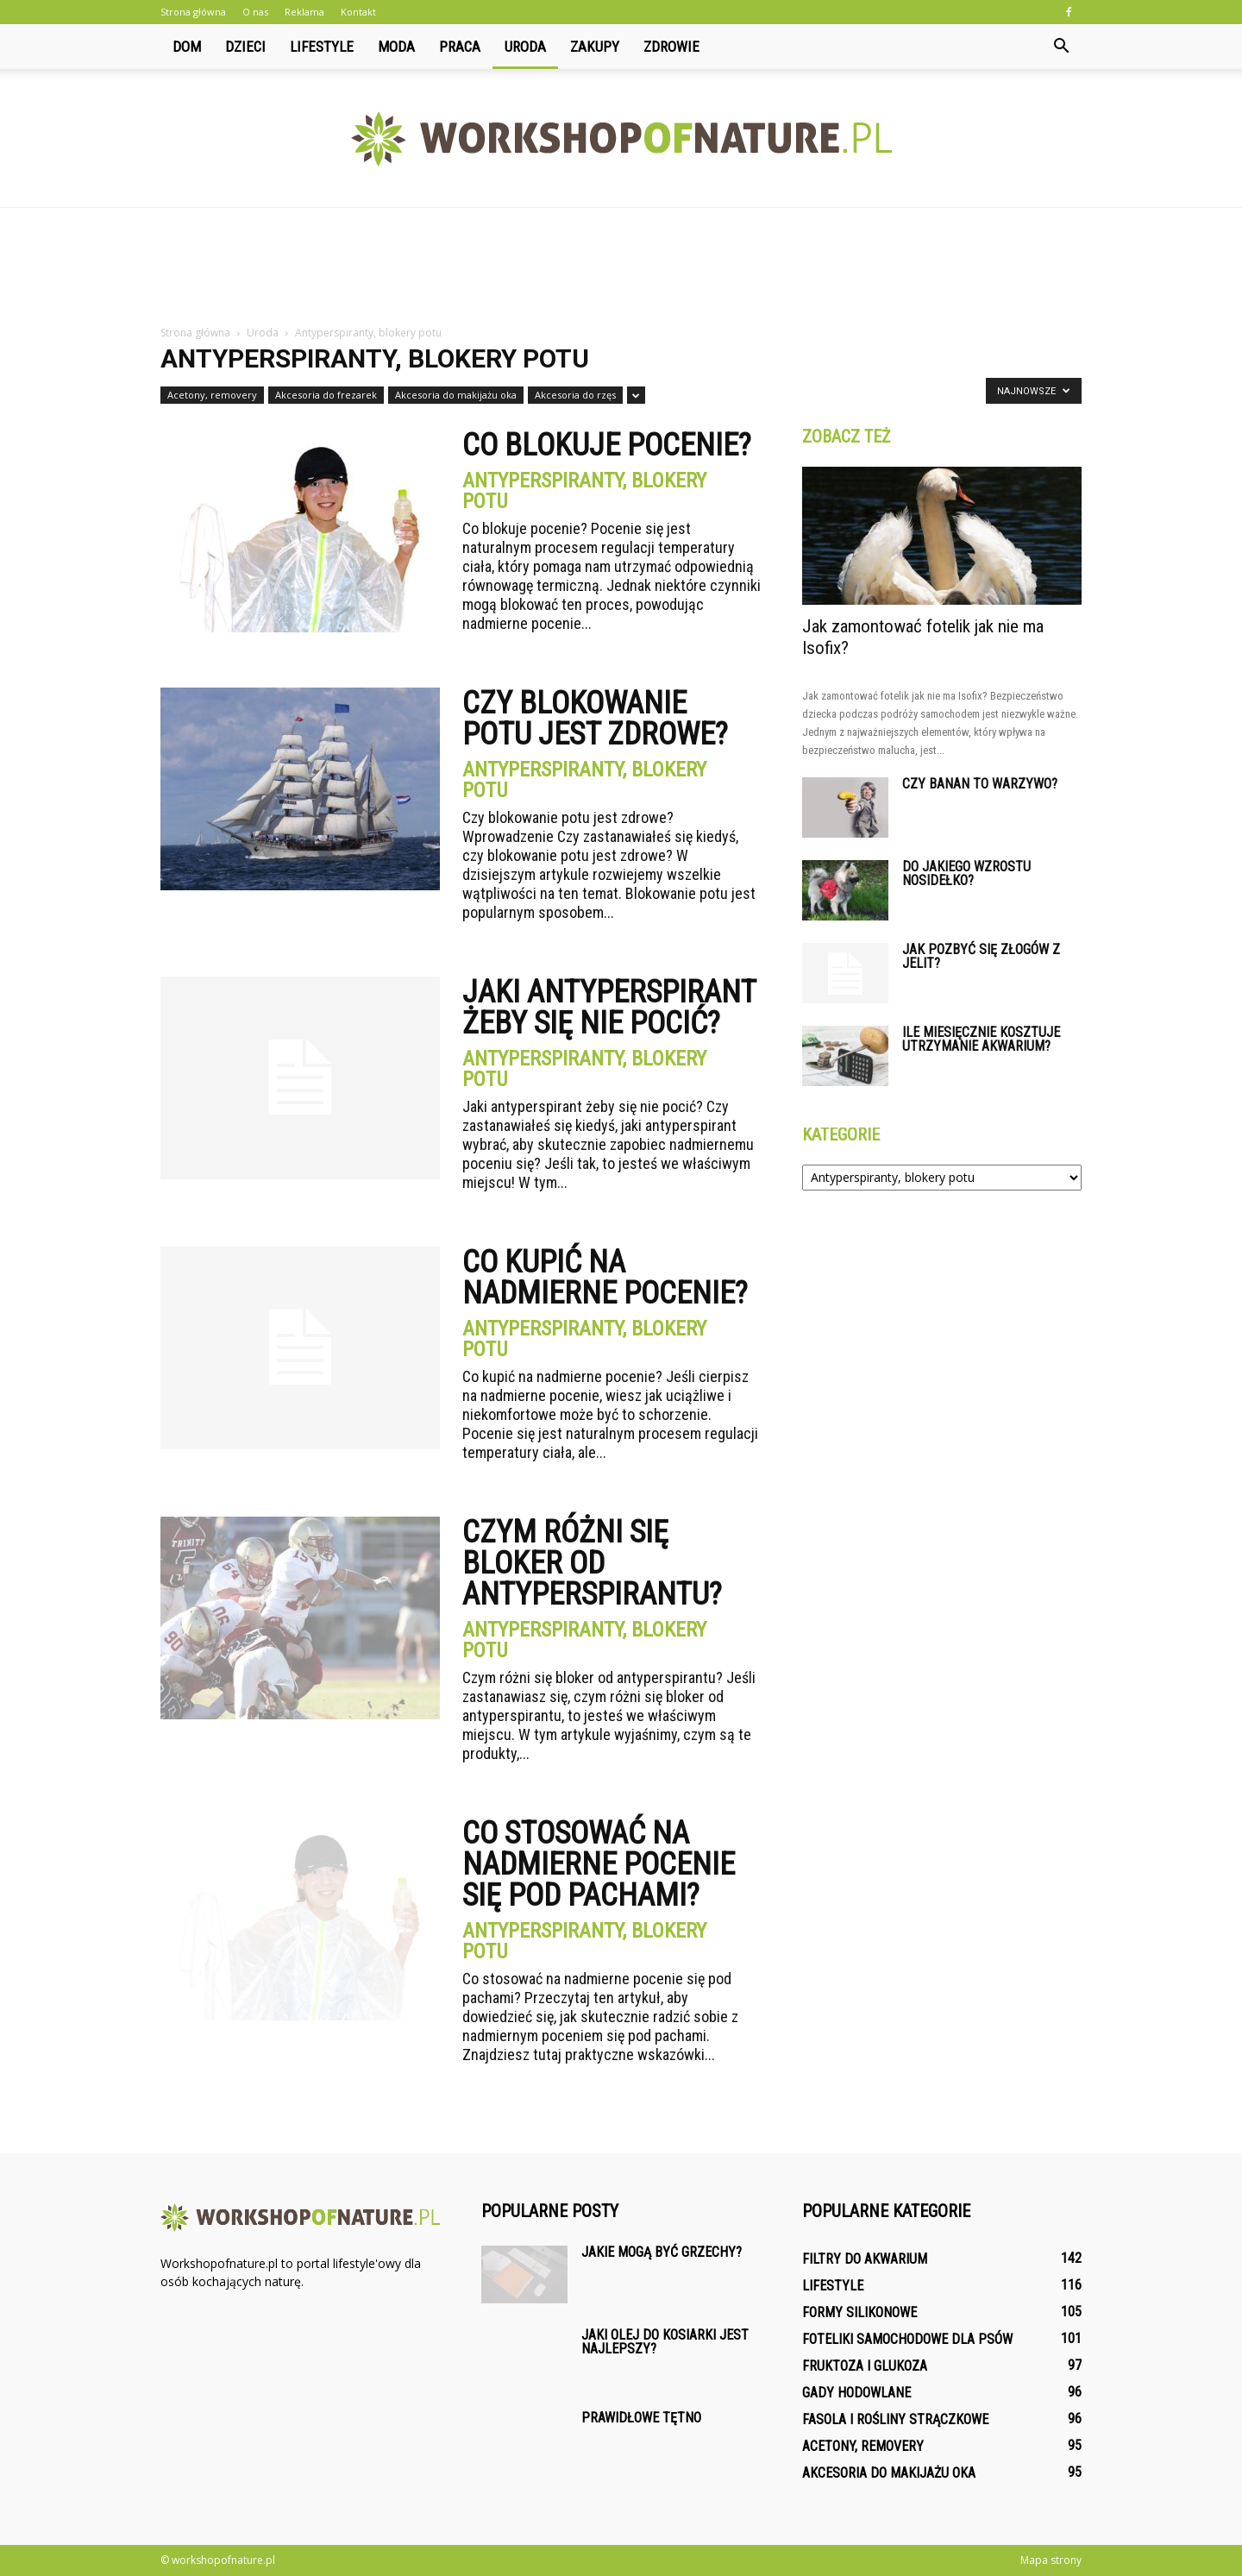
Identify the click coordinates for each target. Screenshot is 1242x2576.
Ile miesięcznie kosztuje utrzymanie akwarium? (981, 1039)
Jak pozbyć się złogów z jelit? (981, 956)
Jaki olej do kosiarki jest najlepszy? (665, 2342)
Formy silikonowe (859, 2312)
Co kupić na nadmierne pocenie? (605, 1277)
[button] (1061, 46)
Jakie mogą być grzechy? (661, 2252)
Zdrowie (671, 46)
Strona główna (193, 11)
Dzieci (245, 46)
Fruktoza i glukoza (864, 2366)
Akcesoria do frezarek (326, 394)
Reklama (304, 11)
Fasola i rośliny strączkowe (895, 2419)
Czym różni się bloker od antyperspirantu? (592, 1563)
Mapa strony (1051, 2560)
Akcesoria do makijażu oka (456, 394)
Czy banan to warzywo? (979, 784)
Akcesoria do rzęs (575, 394)
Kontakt (358, 11)
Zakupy (594, 46)
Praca (459, 46)
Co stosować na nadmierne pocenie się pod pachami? (598, 1864)
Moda (396, 46)
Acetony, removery (212, 394)
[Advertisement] (621, 267)
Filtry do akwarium (864, 2259)
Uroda (525, 46)
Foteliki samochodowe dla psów (907, 2339)
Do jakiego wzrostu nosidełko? (966, 873)
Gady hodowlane (856, 2392)
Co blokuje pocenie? (606, 445)
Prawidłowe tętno (641, 2418)
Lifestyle (322, 46)
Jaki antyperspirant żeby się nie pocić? (609, 1007)
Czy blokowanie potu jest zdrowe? (595, 718)
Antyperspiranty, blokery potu (584, 491)
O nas (255, 11)
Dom (186, 46)
